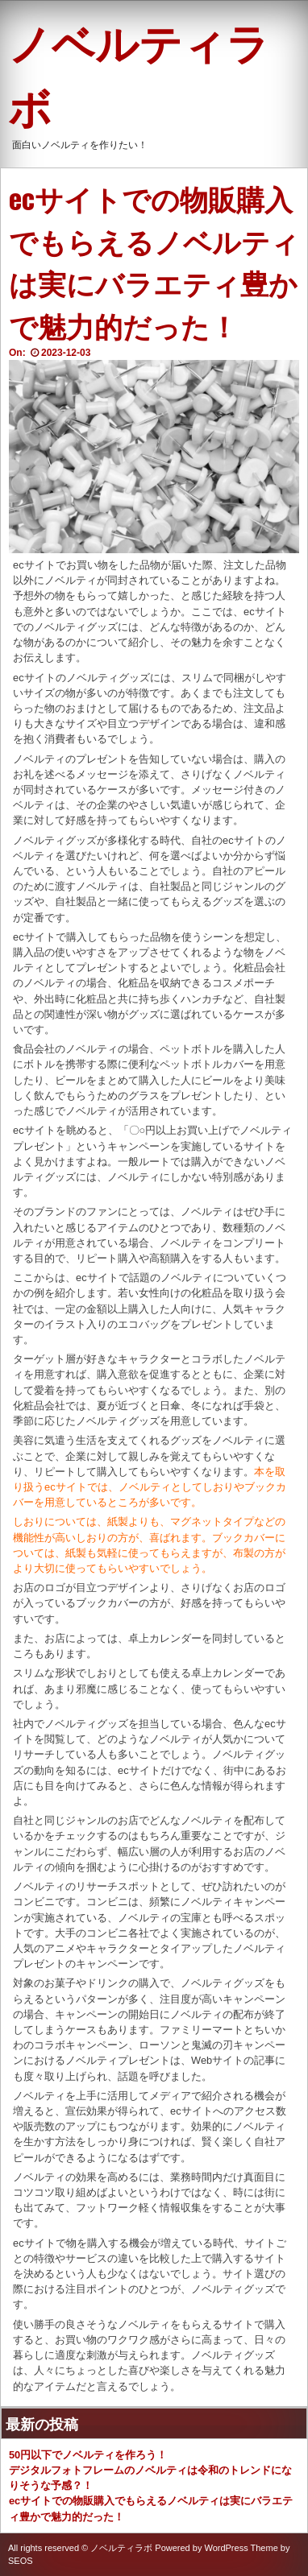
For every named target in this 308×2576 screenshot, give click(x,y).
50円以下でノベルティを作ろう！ (88, 2455)
